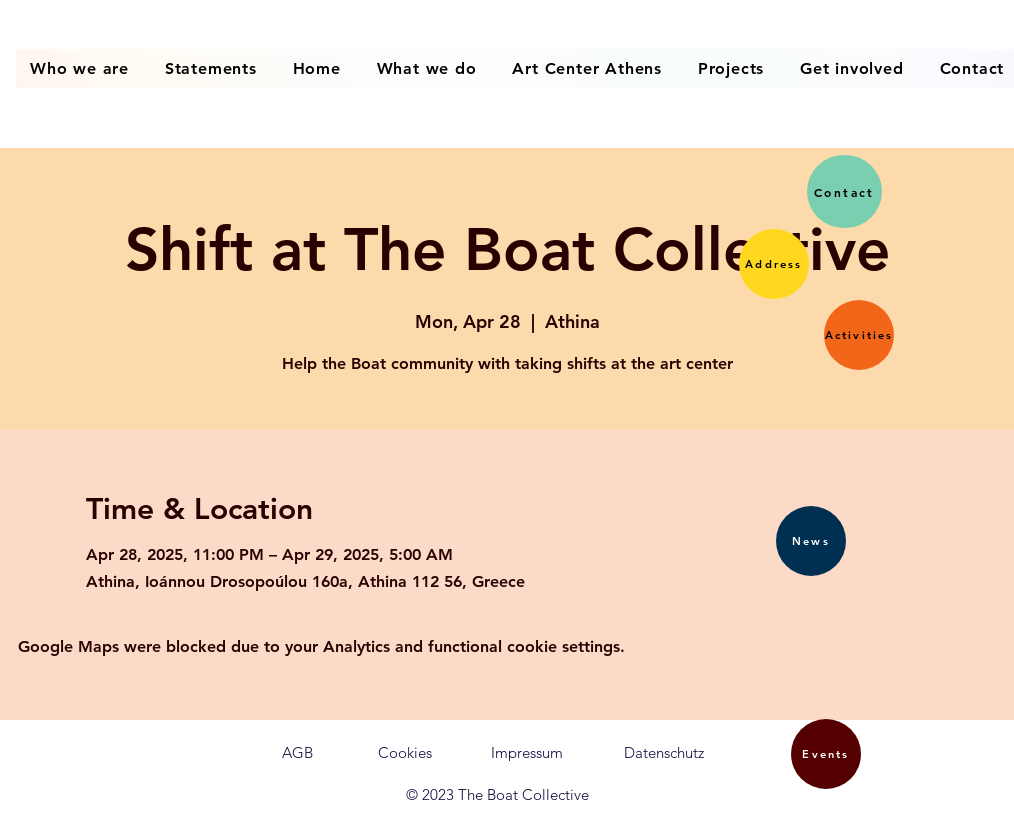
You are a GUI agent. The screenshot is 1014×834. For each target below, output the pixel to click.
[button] (774, 264)
